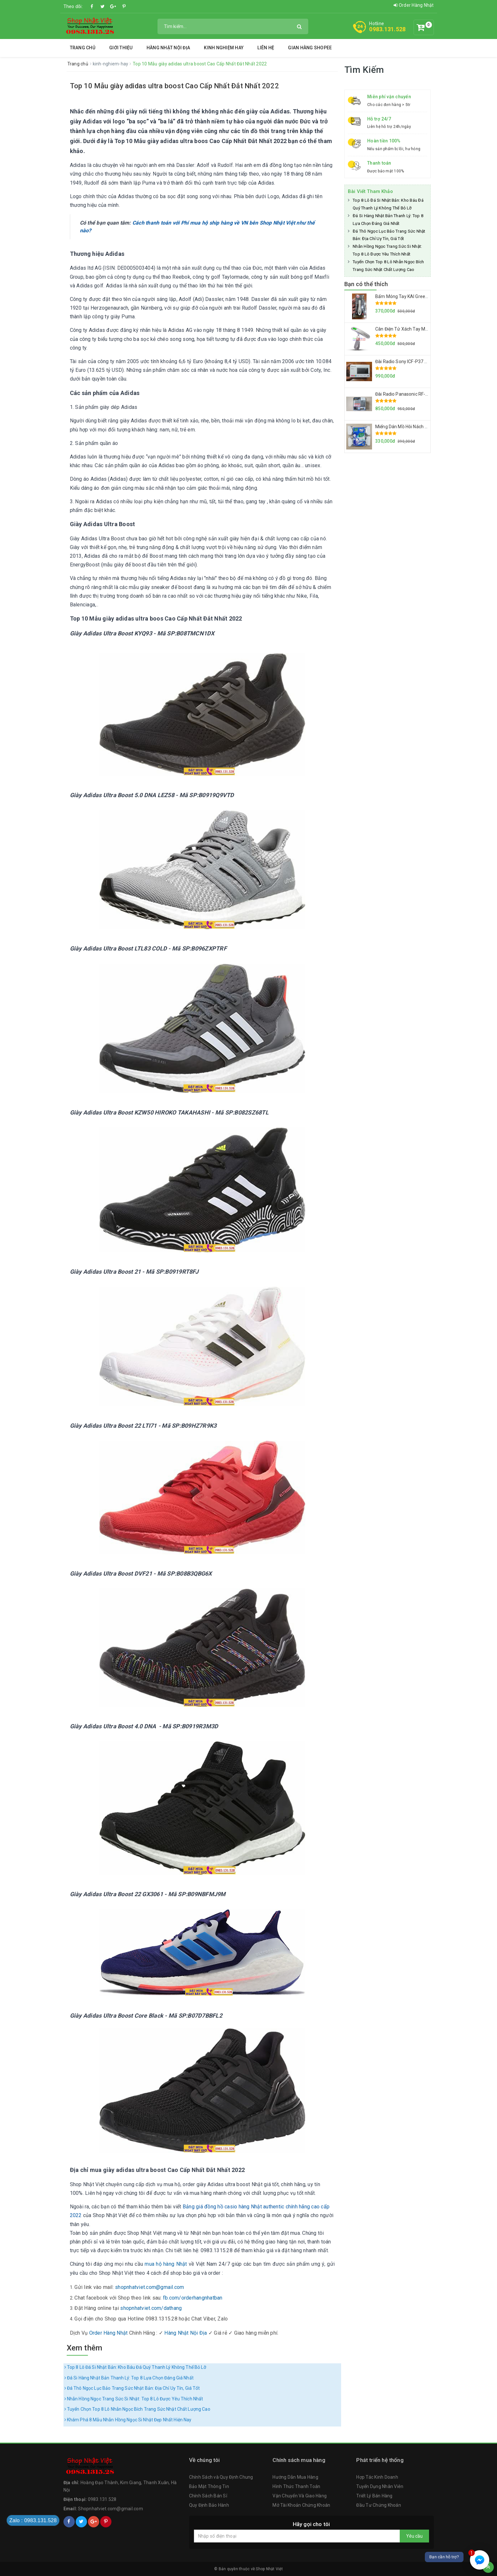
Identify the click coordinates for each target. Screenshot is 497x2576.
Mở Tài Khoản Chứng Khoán (301, 2505)
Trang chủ (82, 47)
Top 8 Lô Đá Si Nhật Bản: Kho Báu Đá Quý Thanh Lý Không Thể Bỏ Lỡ (135, 2367)
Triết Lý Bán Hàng (374, 2495)
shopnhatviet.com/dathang (151, 2308)
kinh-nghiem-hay (111, 63)
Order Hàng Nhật (414, 5)
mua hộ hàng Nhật (166, 2264)
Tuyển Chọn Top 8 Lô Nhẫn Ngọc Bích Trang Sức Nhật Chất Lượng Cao (137, 2409)
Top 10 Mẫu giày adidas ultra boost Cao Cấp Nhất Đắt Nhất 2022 (174, 86)
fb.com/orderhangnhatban (193, 2298)
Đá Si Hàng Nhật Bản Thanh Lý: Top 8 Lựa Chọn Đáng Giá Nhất (129, 2377)
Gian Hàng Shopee (310, 47)
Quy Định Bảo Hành (209, 2505)
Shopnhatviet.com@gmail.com (110, 2508)
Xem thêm (84, 2347)
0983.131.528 (387, 29)
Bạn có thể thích (366, 284)
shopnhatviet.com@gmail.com (149, 2287)
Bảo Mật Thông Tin (209, 2486)
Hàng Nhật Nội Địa (168, 47)
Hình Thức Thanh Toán (296, 2486)
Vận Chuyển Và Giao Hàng (299, 2495)
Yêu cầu (414, 2536)
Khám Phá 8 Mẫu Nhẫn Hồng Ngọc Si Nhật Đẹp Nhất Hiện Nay (128, 2419)
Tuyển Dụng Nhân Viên (379, 2486)
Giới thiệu (121, 47)
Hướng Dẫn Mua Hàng (295, 2477)
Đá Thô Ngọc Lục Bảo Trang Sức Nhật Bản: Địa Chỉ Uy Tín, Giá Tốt (132, 2388)
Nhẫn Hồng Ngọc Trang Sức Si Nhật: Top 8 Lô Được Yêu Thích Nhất (133, 2398)
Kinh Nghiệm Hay (224, 47)
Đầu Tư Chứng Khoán (378, 2505)
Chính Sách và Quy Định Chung (221, 2477)
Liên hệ (265, 47)
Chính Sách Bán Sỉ (208, 2495)
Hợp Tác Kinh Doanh (377, 2477)
